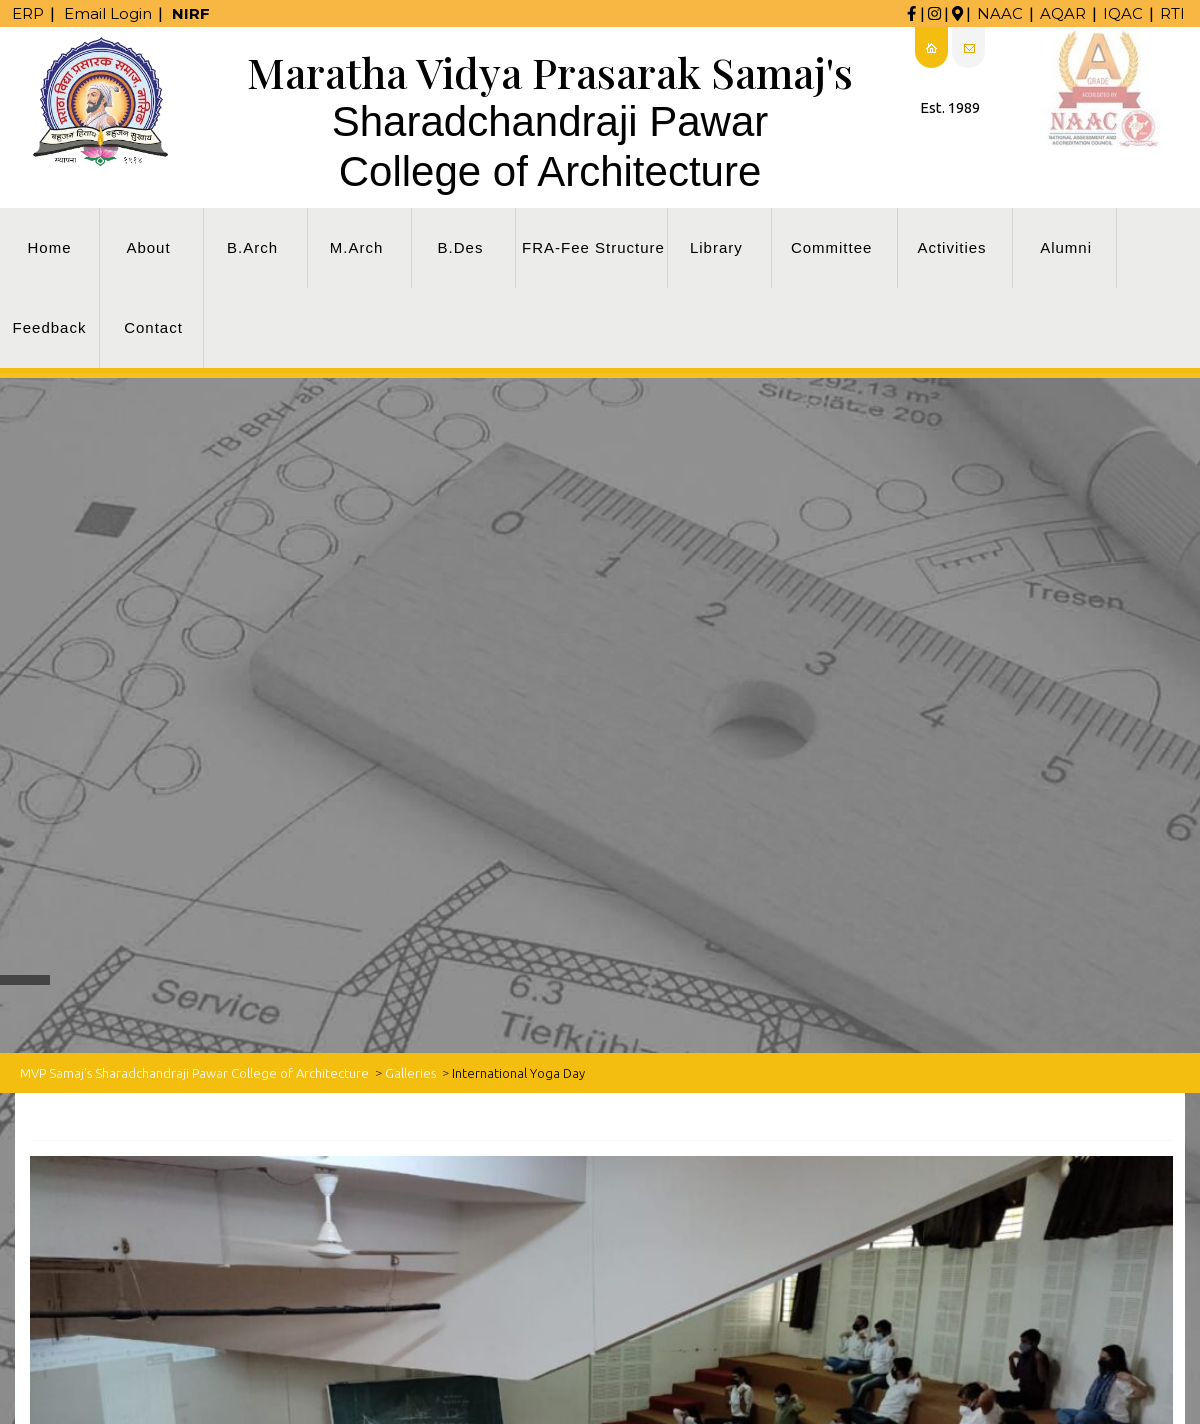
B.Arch (252, 247)
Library (716, 247)
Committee (832, 247)
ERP (28, 13)
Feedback (50, 327)
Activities (951, 247)
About (148, 247)
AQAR (1063, 13)
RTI (1172, 13)
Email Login (108, 13)
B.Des (461, 247)
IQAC (1123, 13)
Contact (153, 327)
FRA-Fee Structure (593, 247)
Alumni (1066, 247)
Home (49, 247)
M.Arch (357, 247)
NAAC (1000, 13)
